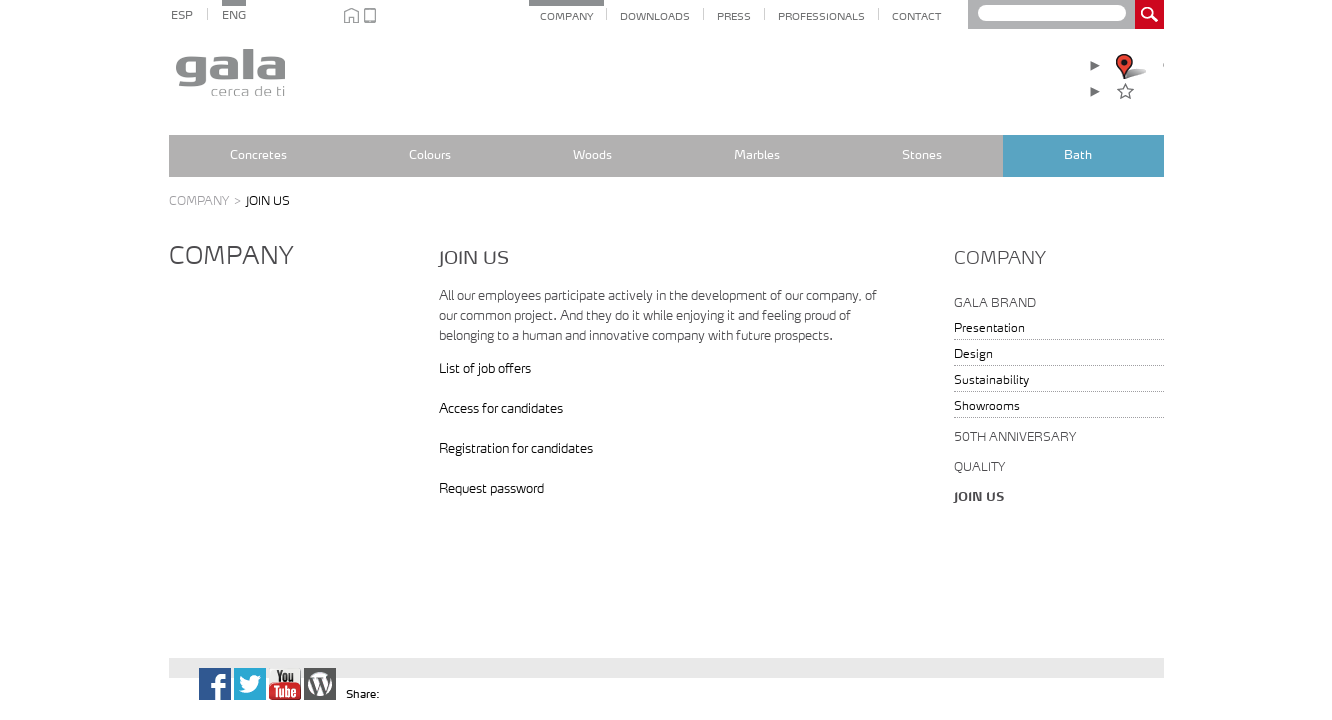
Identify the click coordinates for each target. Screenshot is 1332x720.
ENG (234, 16)
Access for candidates (501, 409)
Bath (1078, 156)
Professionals (821, 17)
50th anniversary (1015, 438)
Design (973, 355)
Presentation (989, 329)
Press (734, 17)
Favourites (1153, 91)
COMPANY (566, 17)
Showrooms (987, 407)
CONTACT (916, 17)
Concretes (258, 156)
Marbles (757, 156)
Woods (592, 156)
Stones (922, 156)
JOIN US (268, 202)
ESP (182, 16)
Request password (491, 489)
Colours (430, 156)
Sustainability (991, 381)
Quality (979, 468)
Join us (979, 498)
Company (207, 202)
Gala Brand (995, 304)
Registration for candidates (516, 449)
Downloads (655, 17)
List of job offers (485, 369)
